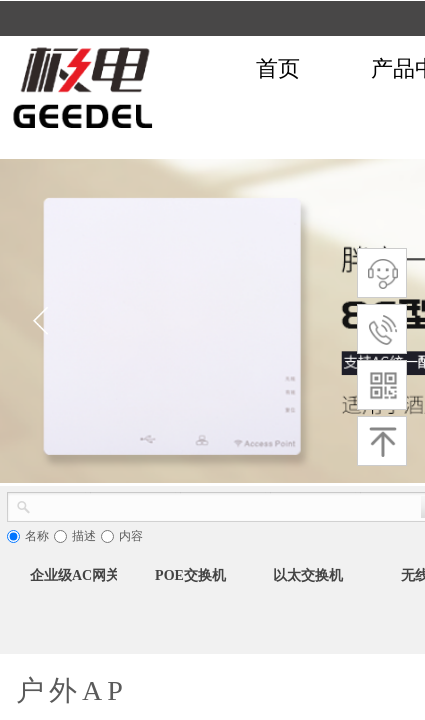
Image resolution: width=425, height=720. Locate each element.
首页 (278, 68)
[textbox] (226, 505)
